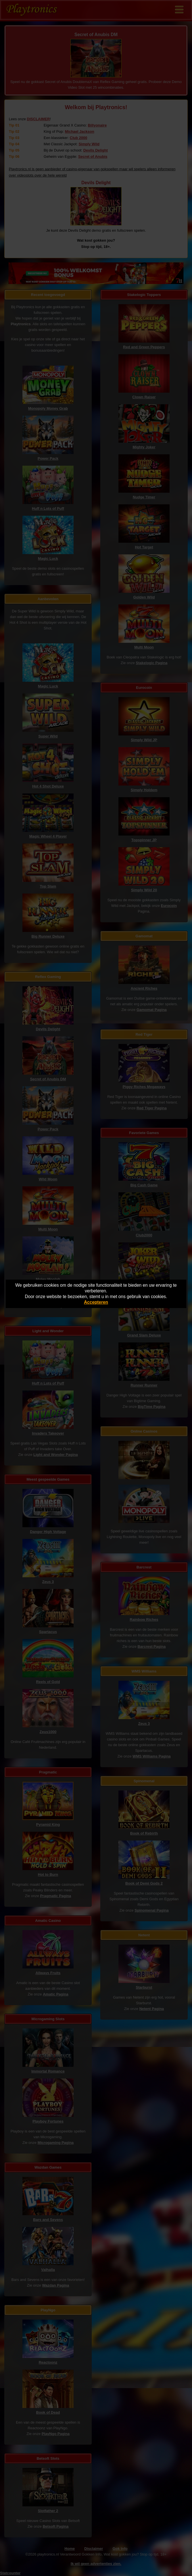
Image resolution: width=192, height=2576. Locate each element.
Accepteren (96, 1302)
